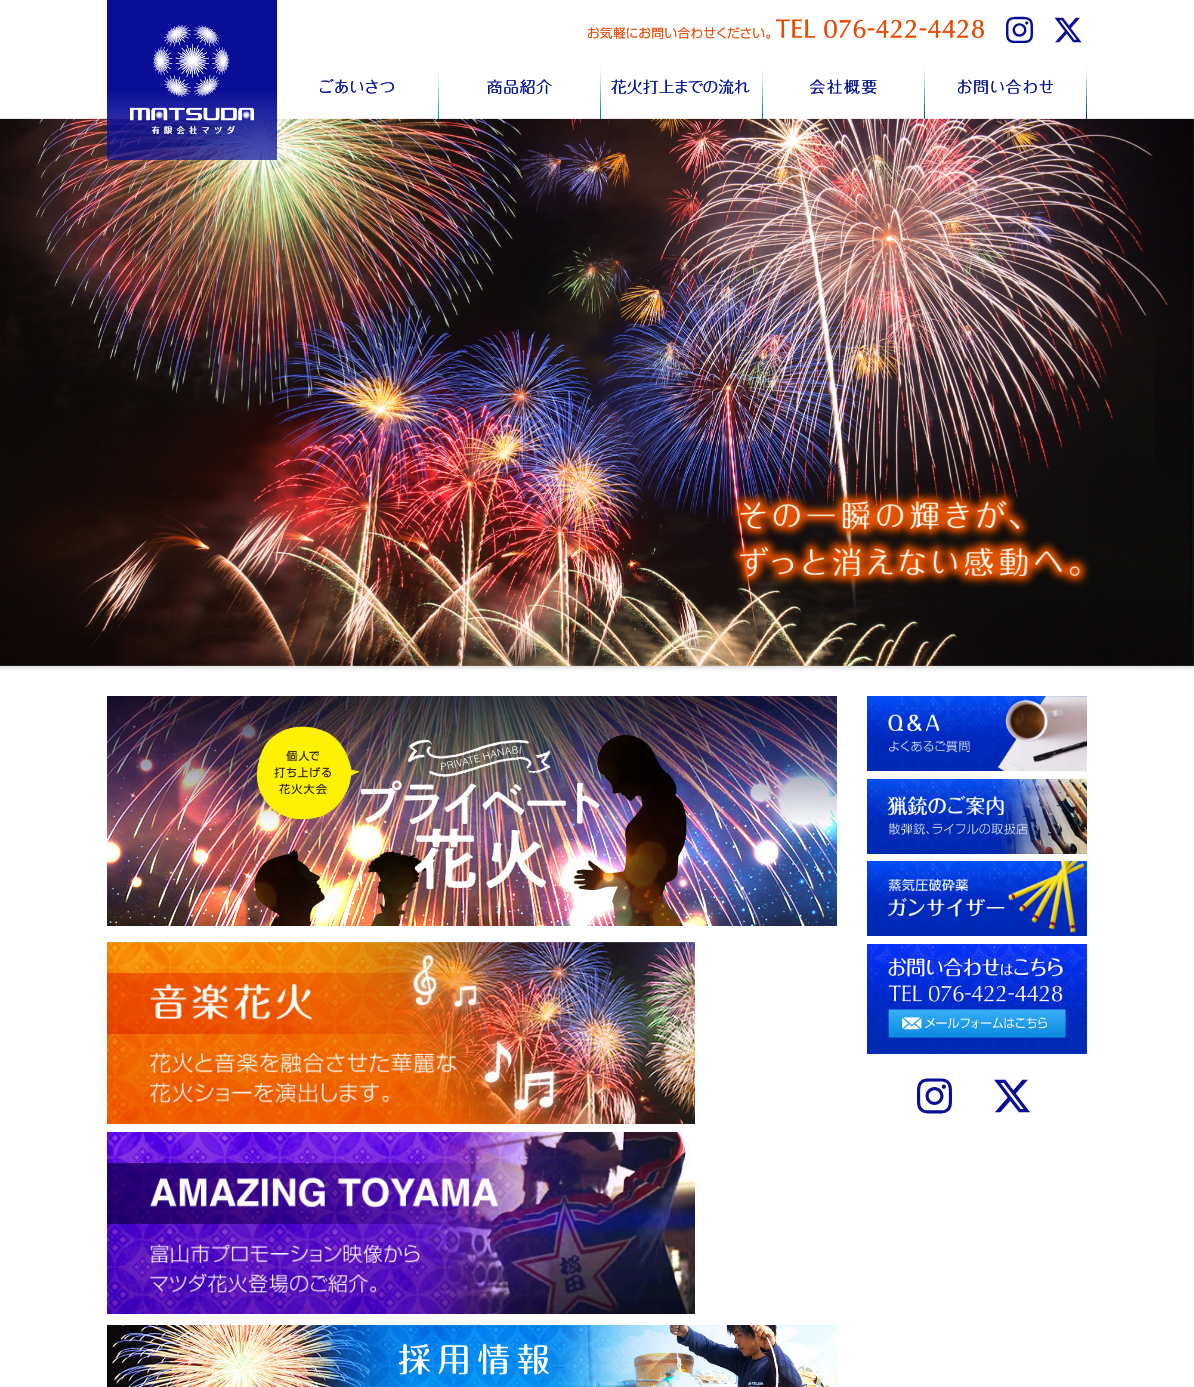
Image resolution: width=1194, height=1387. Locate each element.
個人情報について (657, 1263)
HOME (399, 1263)
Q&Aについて (771, 1263)
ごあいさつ (358, 83)
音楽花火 (633, 1283)
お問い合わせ (1006, 83)
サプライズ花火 (651, 1303)
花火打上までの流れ (682, 83)
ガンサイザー (771, 1303)
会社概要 (844, 83)
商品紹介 (520, 83)
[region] (597, 392)
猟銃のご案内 (771, 1283)
